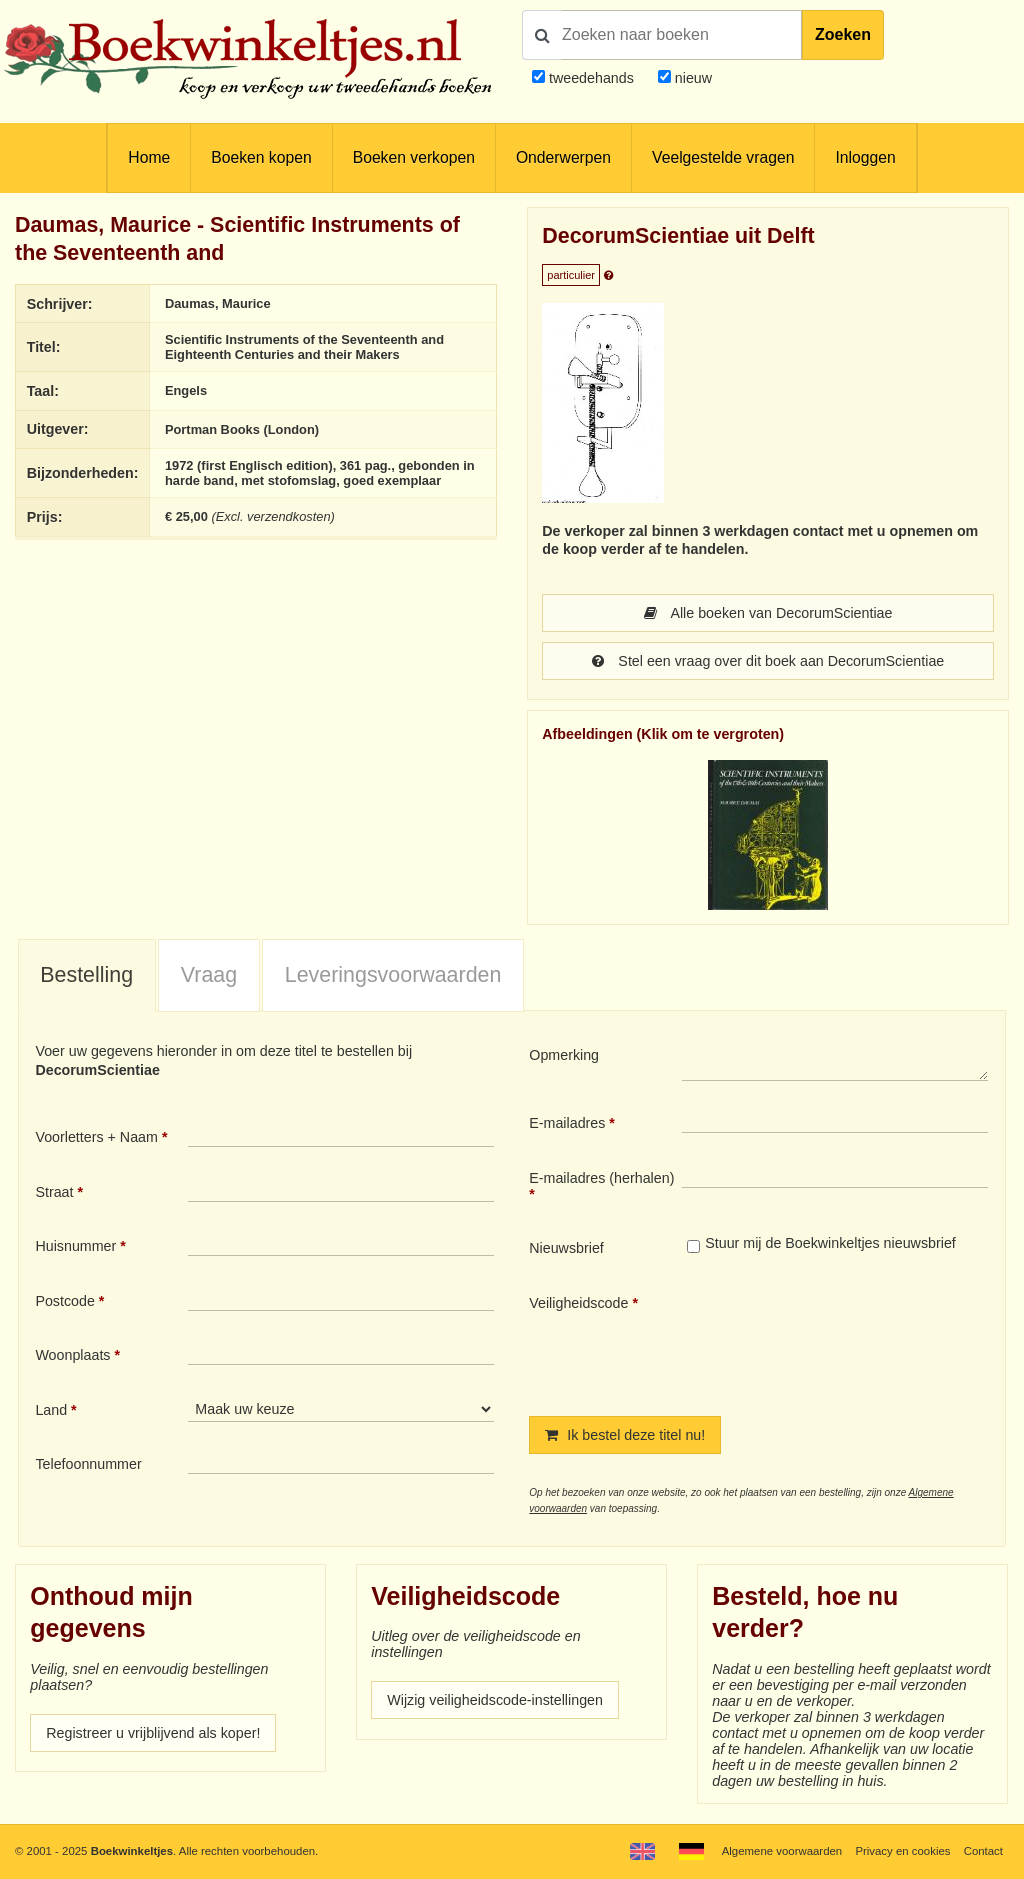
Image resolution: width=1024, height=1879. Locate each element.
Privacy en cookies (902, 1851)
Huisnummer (75, 1246)
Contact (983, 1851)
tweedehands (591, 78)
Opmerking (564, 1055)
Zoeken (843, 34)
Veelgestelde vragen (723, 157)
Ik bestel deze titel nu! (625, 1435)
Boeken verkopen (414, 157)
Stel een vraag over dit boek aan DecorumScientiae (768, 661)
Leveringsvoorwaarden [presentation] (393, 975)
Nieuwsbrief (566, 1248)
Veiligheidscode (578, 1303)
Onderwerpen (563, 157)
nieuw (691, 78)
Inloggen (865, 157)
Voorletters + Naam (96, 1137)
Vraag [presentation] (209, 975)
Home (149, 157)
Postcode (64, 1301)
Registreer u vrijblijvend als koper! (153, 1733)
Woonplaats (72, 1355)
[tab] (87, 976)
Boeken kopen (261, 157)
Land (51, 1410)
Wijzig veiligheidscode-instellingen (495, 1700)
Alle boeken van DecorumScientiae (768, 613)
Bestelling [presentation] (86, 975)
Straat (54, 1192)
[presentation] (849, 1339)
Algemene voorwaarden (782, 1851)
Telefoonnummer (88, 1464)
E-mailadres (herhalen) (601, 1178)
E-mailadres (567, 1123)
